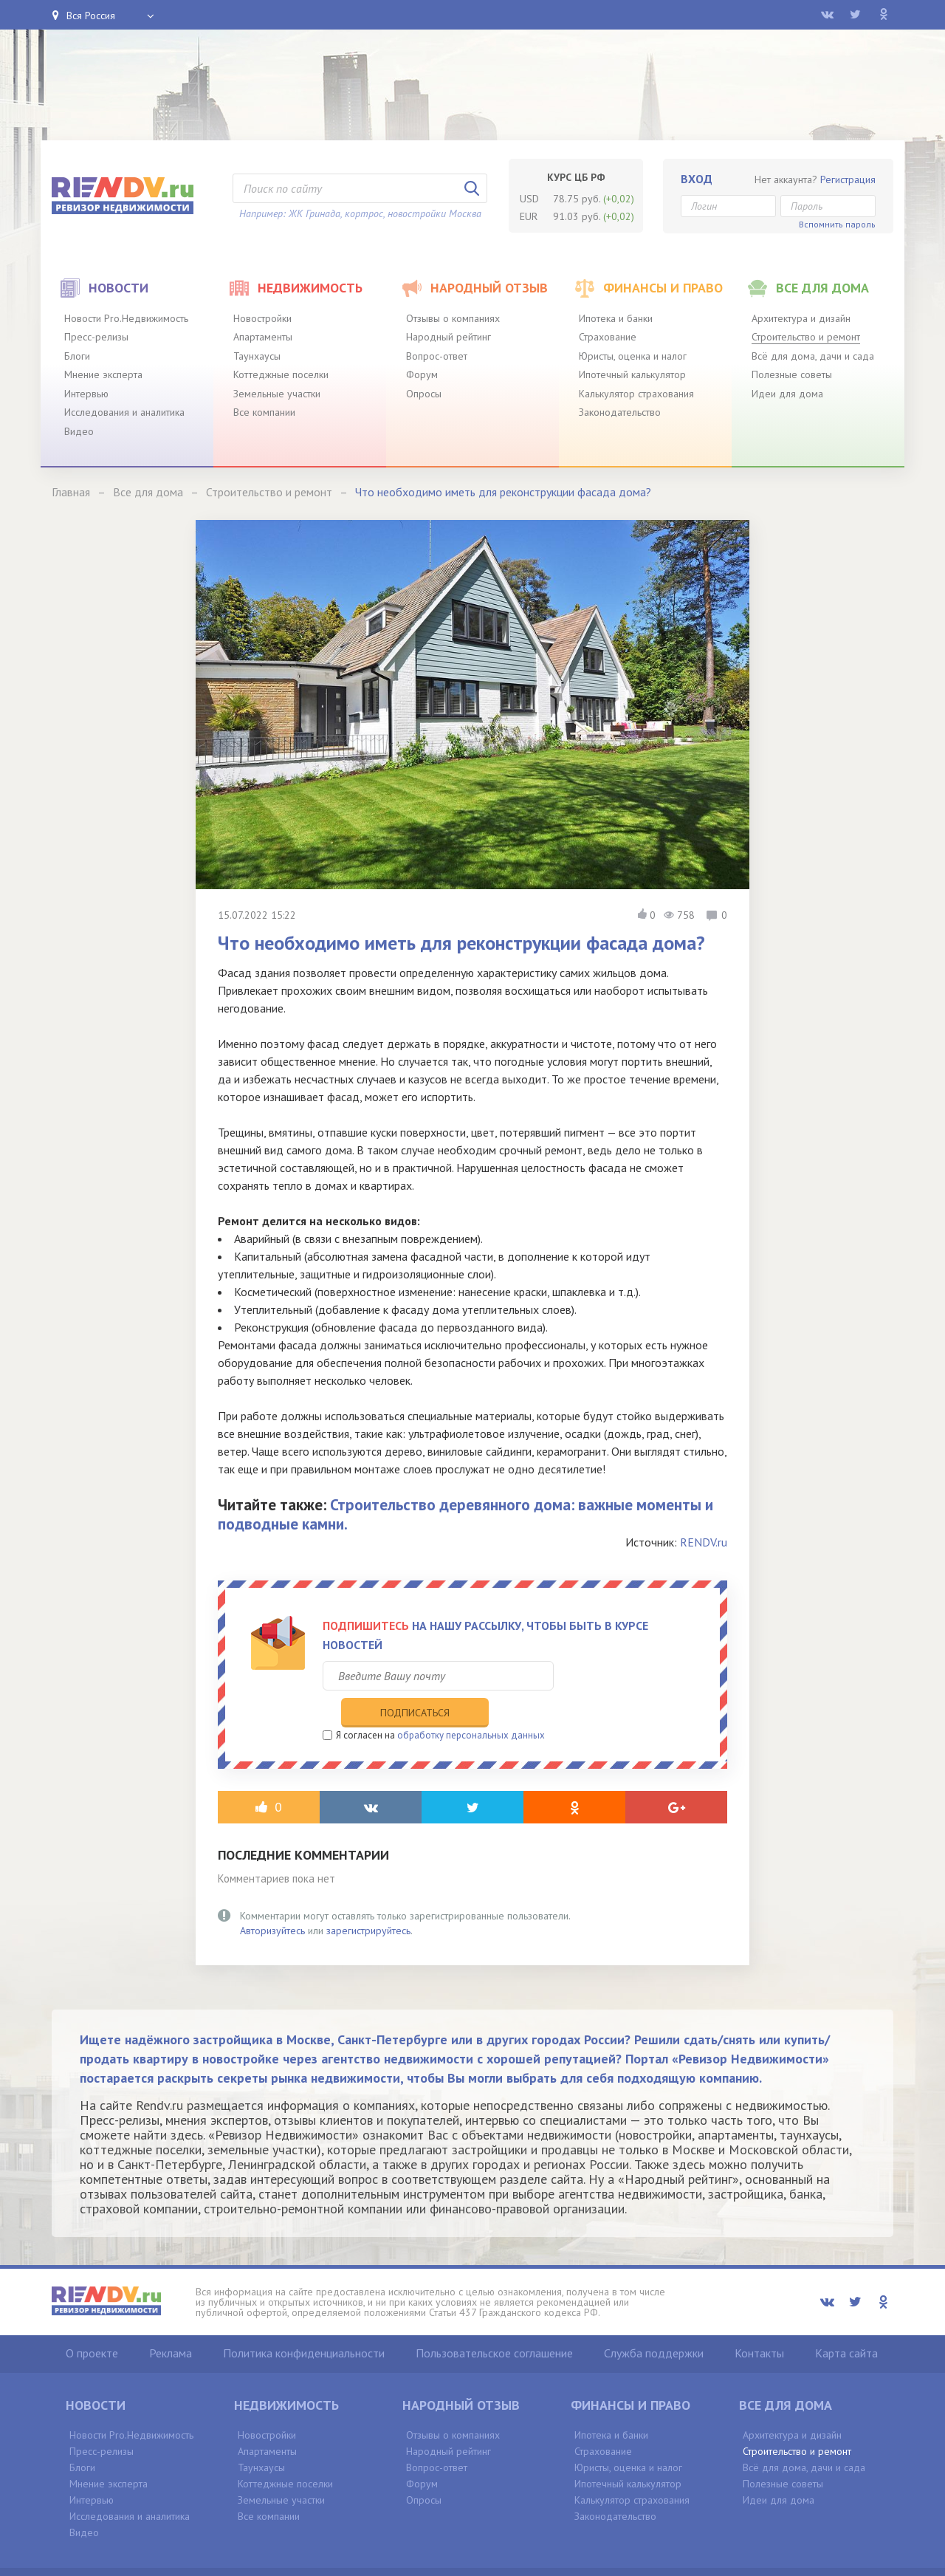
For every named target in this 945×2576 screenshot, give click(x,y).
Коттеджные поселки (281, 374)
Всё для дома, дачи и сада (813, 356)
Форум (422, 374)
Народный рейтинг (448, 336)
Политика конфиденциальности (304, 2322)
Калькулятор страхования (636, 393)
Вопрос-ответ (436, 356)
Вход (696, 178)
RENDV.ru (703, 1542)
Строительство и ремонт (806, 336)
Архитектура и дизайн (801, 318)
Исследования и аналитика (124, 412)
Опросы (423, 393)
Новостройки (262, 318)
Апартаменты (262, 336)
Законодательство (620, 412)
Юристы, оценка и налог (633, 356)
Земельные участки (276, 393)
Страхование (607, 336)
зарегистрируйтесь (368, 1900)
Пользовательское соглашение (494, 2322)
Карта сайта (846, 2322)
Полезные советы (792, 374)
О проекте (92, 2322)
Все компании (264, 412)
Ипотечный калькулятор (632, 374)
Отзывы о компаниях (453, 318)
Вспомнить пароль (837, 224)
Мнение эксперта (103, 374)
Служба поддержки (654, 2322)
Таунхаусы (257, 356)
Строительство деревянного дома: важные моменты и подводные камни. (465, 1514)
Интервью (86, 393)
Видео (79, 431)
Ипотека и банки (616, 318)
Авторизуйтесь (272, 1900)
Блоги (77, 356)
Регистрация (848, 179)
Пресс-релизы (96, 336)
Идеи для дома (787, 393)
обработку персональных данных (471, 1705)
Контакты (759, 2322)
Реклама (170, 2322)
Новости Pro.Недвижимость (126, 318)
